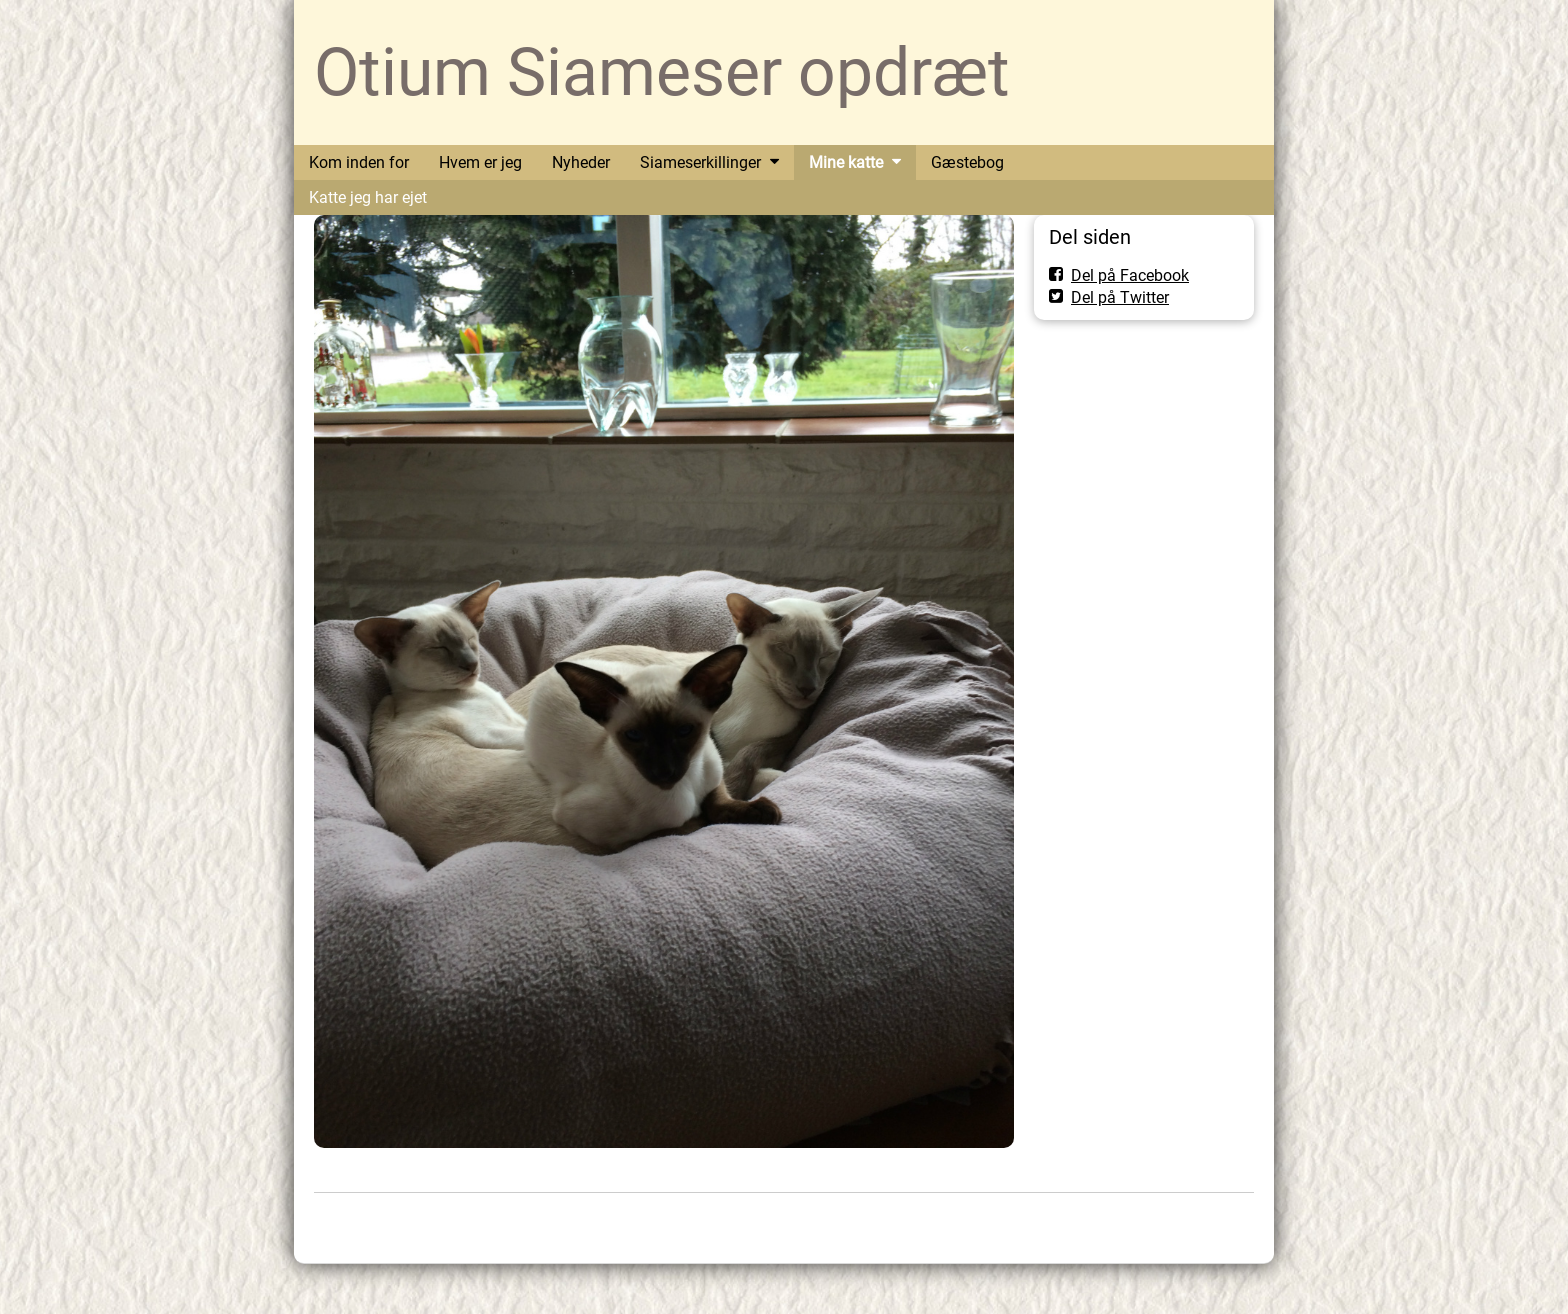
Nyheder (581, 162)
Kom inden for (359, 162)
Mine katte (846, 162)
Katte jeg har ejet (368, 197)
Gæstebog (967, 162)
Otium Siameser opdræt (662, 72)
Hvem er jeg (480, 162)
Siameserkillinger (700, 162)
